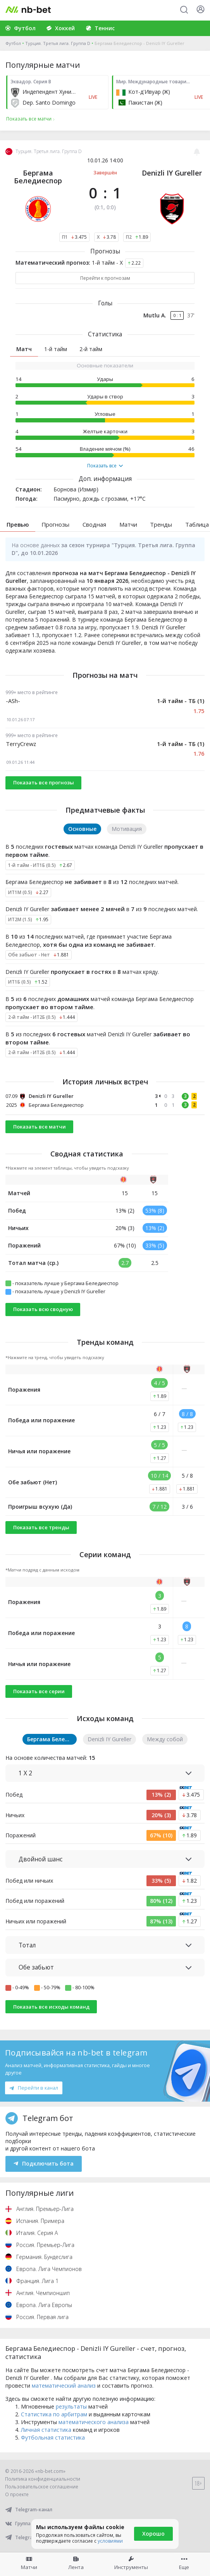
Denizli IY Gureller (172, 172)
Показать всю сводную (43, 1309)
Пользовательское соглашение (41, 2486)
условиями (110, 2541)
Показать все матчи (39, 1126)
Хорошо (153, 2533)
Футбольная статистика (53, 2437)
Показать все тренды (41, 1527)
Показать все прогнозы (43, 782)
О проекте (17, 2494)
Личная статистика (46, 2429)
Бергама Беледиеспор (38, 176)
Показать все (105, 466)
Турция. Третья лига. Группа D (57, 43)
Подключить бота (44, 2163)
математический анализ (64, 2385)
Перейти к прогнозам (105, 278)
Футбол (13, 43)
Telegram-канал (28, 2509)
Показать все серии (39, 1691)
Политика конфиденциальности (42, 2479)
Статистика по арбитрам (54, 2414)
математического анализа (94, 2422)
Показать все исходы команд (51, 2006)
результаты (71, 2406)
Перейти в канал (33, 2087)
